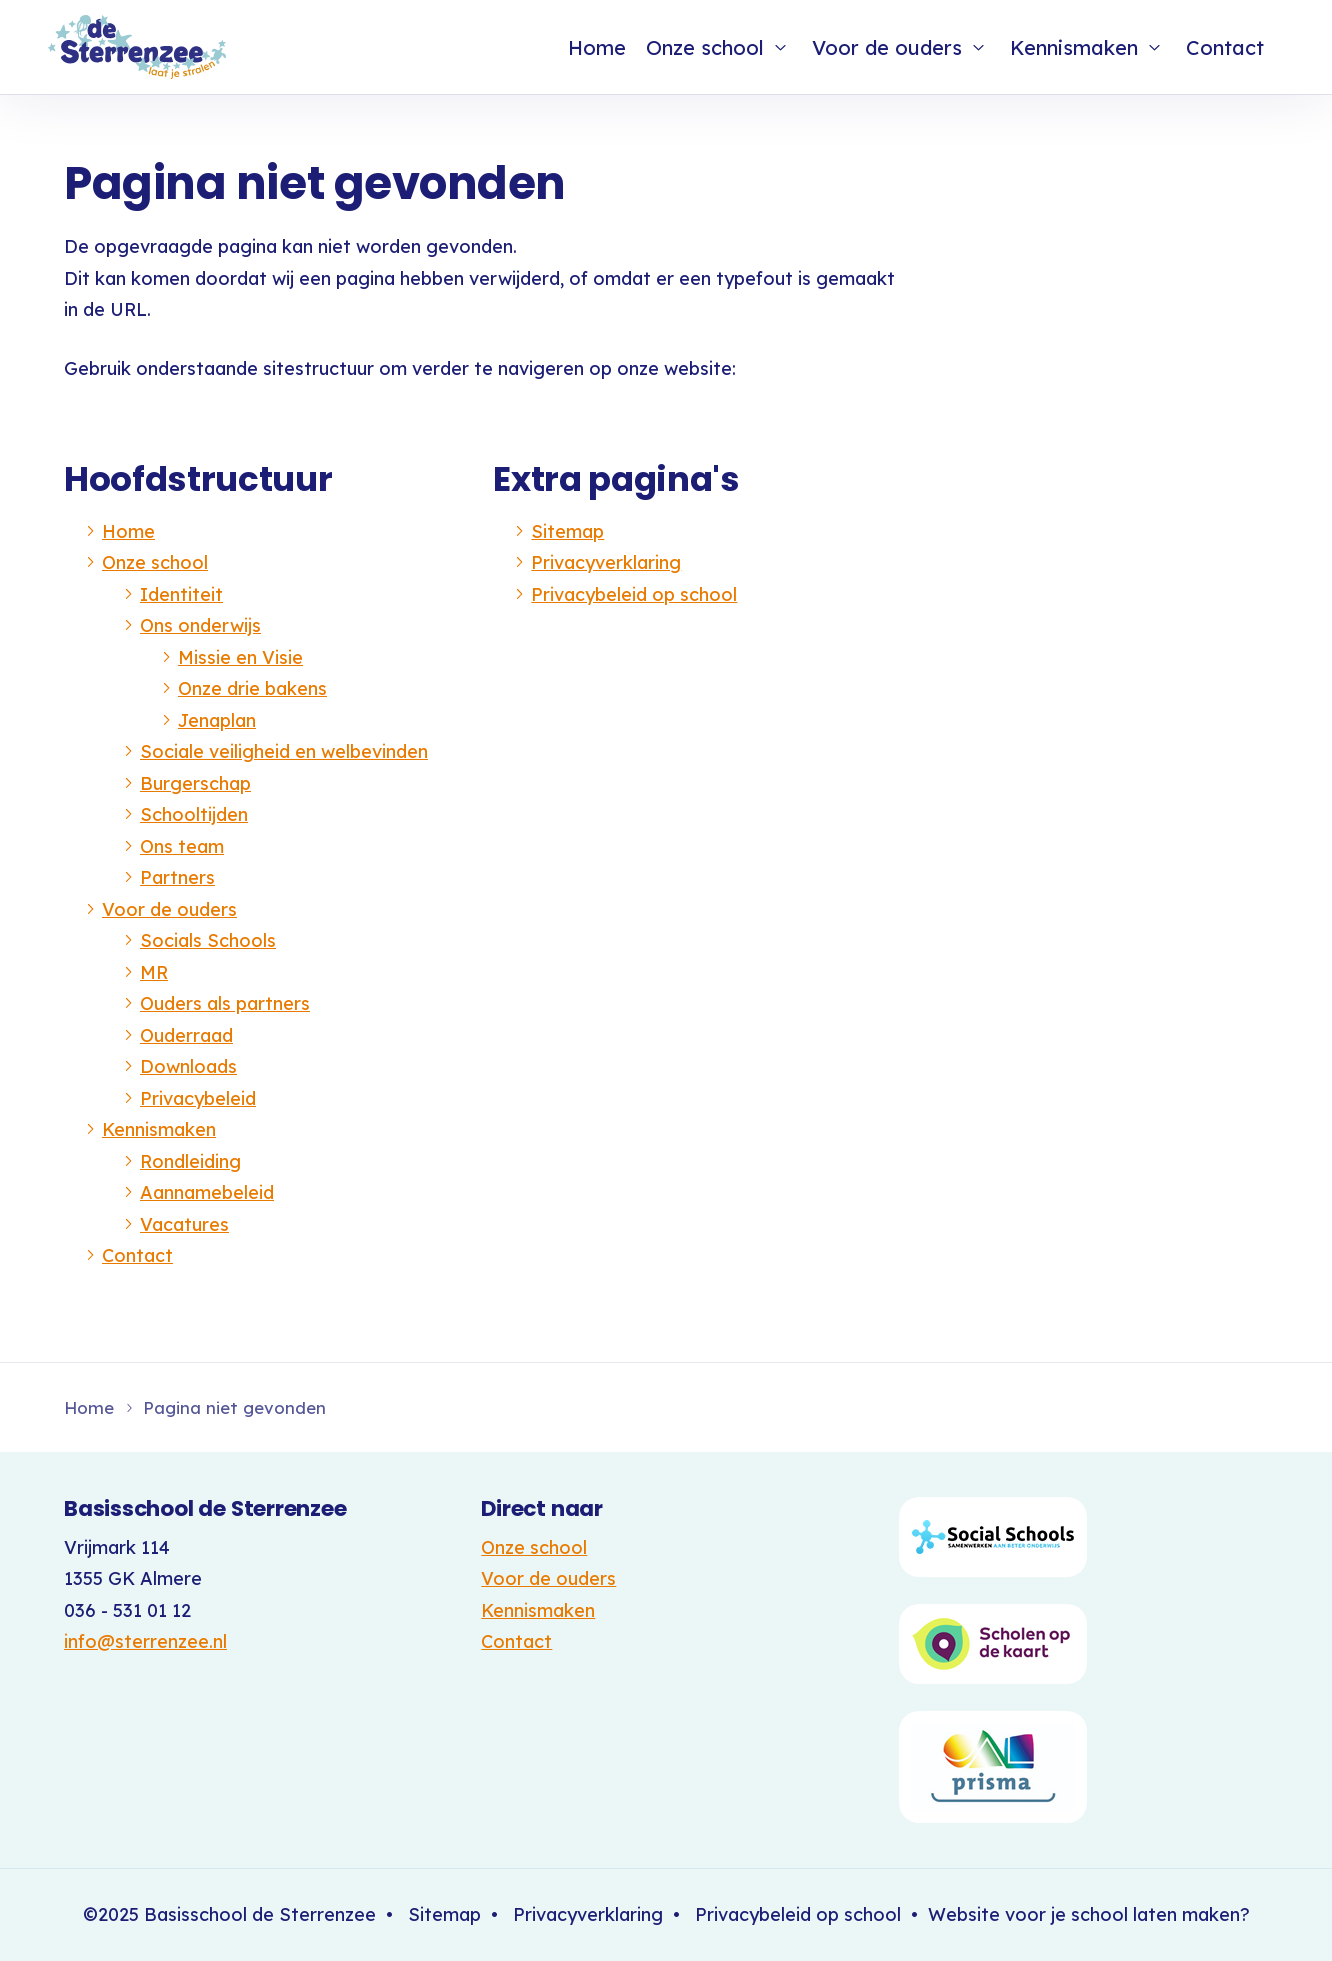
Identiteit (181, 594)
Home (597, 47)
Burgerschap (195, 783)
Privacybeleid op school (634, 594)
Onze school (705, 47)
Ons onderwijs (200, 625)
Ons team (182, 846)
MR (154, 972)
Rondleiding (190, 1161)
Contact (1225, 47)
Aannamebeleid (207, 1192)
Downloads (188, 1066)
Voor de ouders (887, 47)
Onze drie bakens (252, 688)
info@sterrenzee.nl (145, 1641)
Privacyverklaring (606, 562)
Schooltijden (194, 814)
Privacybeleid (198, 1098)
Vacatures (184, 1224)
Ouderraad (186, 1035)
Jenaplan (217, 720)
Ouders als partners (225, 1003)
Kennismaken (1074, 47)
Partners (177, 877)
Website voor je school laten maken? (1089, 1914)
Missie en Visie (240, 657)
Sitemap (567, 531)
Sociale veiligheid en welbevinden (284, 751)
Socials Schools (208, 940)
